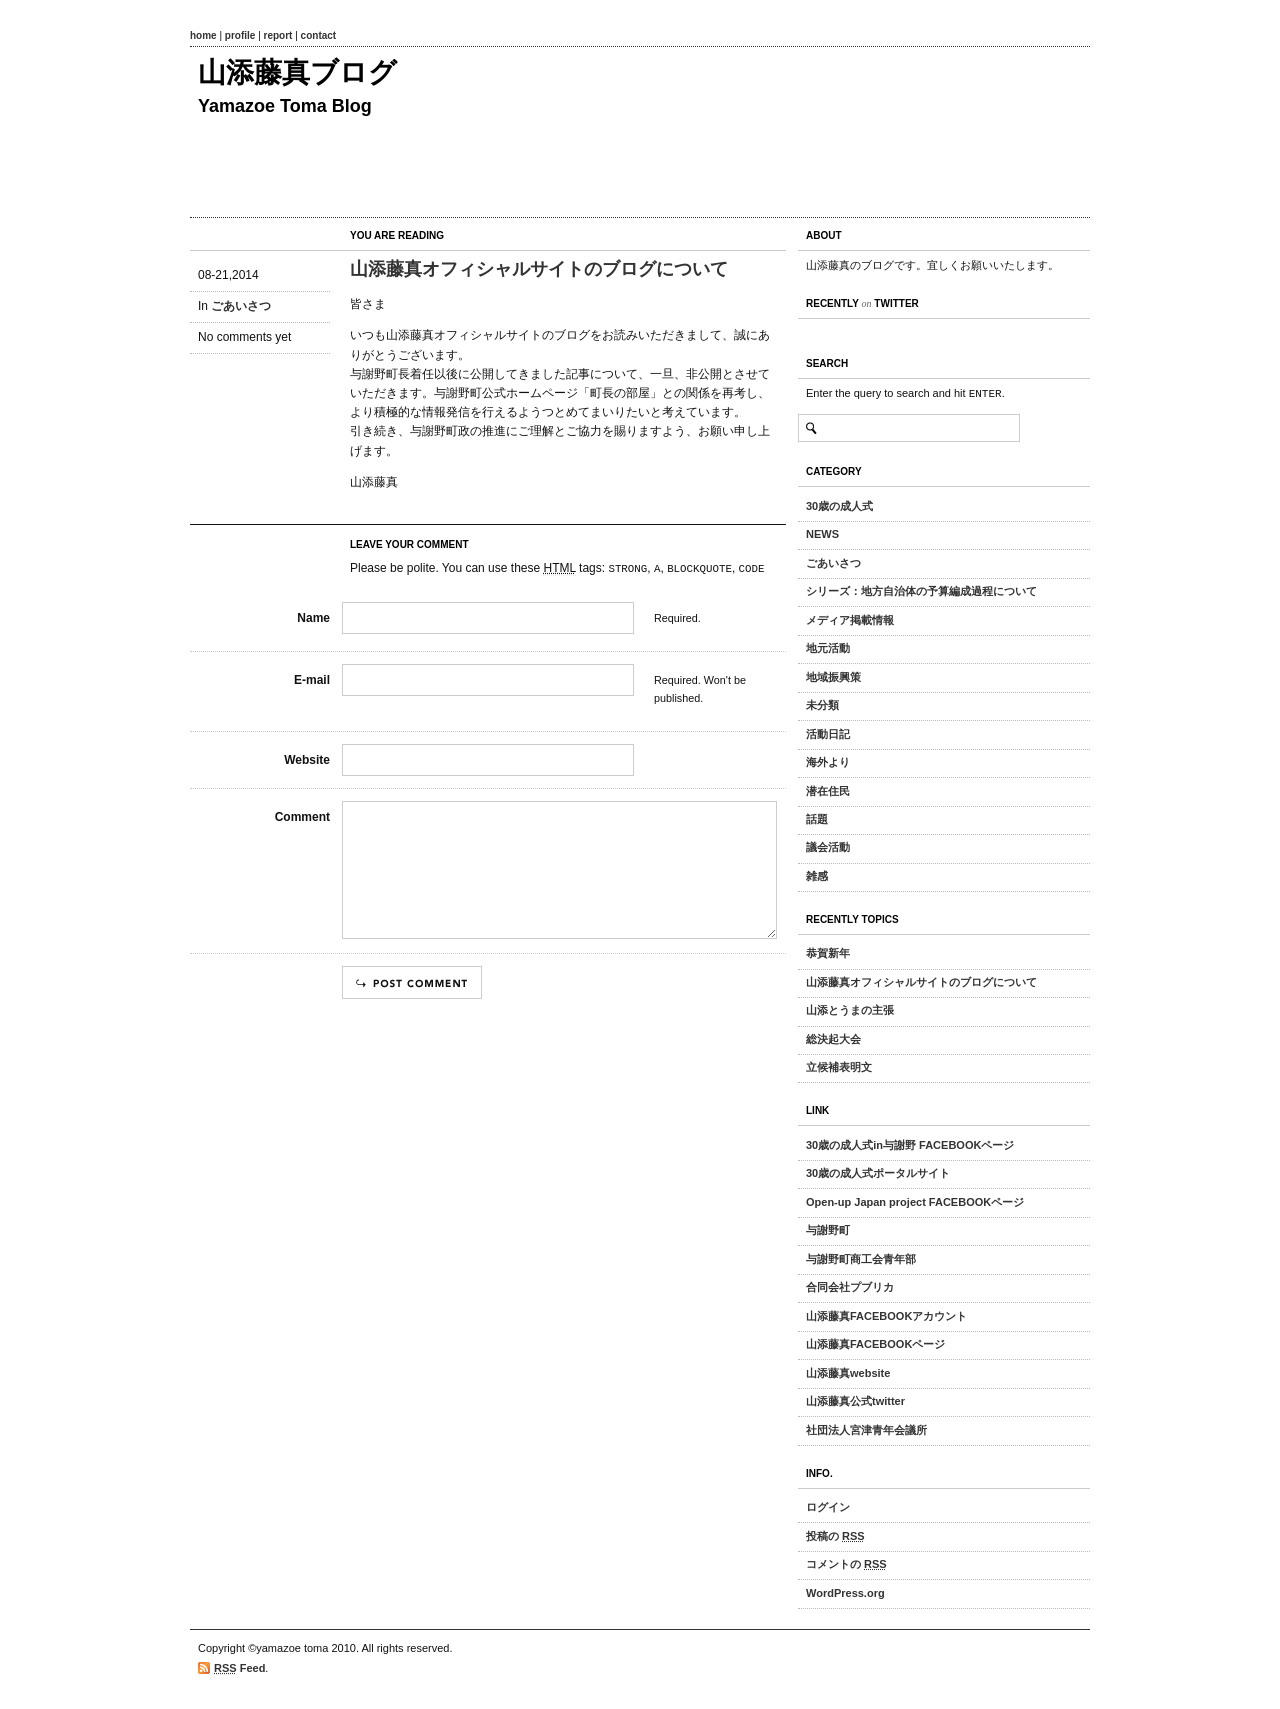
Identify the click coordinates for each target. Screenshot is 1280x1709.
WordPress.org (845, 1593)
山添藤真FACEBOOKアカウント (886, 1316)
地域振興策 (833, 677)
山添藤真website (848, 1373)
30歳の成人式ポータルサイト (878, 1173)
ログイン (828, 1507)
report (278, 35)
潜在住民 (828, 791)
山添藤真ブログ (297, 72)
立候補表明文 (839, 1067)
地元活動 (828, 648)
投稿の (835, 1536)
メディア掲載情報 (850, 620)
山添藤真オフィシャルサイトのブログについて (539, 269)
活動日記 (828, 734)
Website (307, 760)
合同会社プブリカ (850, 1287)
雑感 (817, 876)
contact (319, 35)
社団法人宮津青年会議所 (866, 1430)
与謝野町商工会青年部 (861, 1259)
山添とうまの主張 (850, 1010)
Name (313, 618)
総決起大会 (833, 1039)
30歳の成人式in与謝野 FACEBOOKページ (910, 1145)
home (203, 35)
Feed (239, 1668)
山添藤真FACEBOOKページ (875, 1344)
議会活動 (828, 847)
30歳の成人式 (839, 506)
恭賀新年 (828, 953)
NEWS (822, 534)
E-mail (312, 680)
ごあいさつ (241, 306)
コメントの (846, 1564)
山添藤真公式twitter (855, 1401)
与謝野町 (828, 1230)
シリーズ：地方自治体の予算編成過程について (921, 591)
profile (240, 35)
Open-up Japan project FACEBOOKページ (915, 1202)
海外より (828, 762)
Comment (302, 817)
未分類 (822, 705)
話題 (817, 819)
